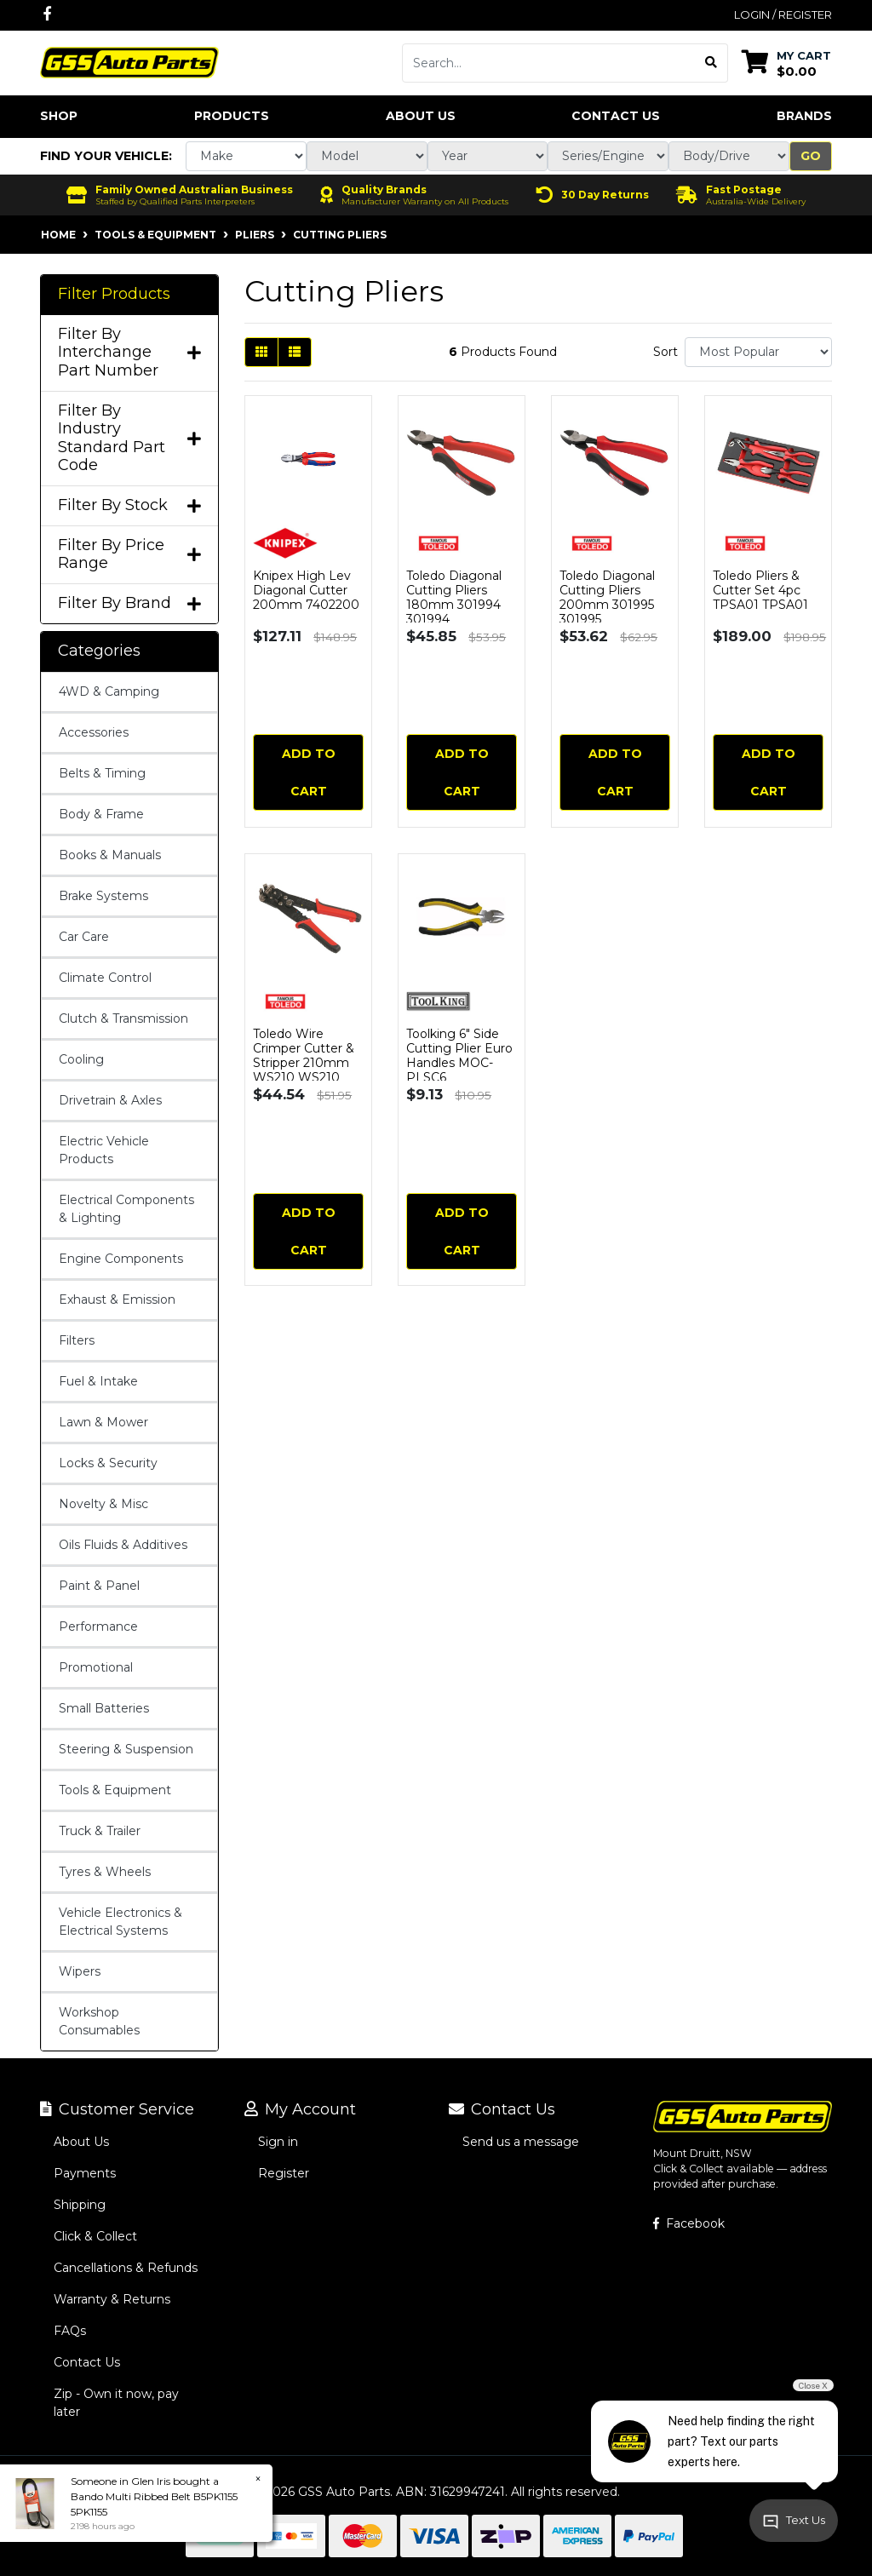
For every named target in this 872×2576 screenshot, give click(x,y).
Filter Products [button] (114, 294)
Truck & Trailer (100, 1831)
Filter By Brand (129, 603)
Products (231, 115)
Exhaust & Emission (117, 1299)
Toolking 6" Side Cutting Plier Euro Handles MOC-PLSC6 (459, 1055)
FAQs (70, 2330)
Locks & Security (108, 1463)
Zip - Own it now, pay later (116, 2402)
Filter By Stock (129, 505)
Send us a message (520, 2141)
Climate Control (105, 977)
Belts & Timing (102, 773)
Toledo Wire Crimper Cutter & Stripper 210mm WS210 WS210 (303, 1055)
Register (283, 2173)
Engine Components (121, 1258)
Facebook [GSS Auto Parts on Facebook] (689, 2223)
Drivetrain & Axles (110, 1100)
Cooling (81, 1059)
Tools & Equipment (115, 1790)
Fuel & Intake (98, 1381)
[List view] (295, 352)
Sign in (278, 2141)
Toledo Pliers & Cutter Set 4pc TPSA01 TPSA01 (760, 590)
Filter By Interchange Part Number (129, 352)
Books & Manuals (110, 855)
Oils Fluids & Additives (123, 1544)
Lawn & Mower (103, 1422)
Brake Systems (103, 896)
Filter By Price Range (129, 554)
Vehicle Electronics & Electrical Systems (120, 1921)
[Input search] (549, 63)
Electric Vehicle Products (104, 1150)
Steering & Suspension (126, 1749)
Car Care (84, 936)
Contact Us (615, 115)
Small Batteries (104, 1708)
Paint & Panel (99, 1585)
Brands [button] (804, 115)
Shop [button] (58, 115)
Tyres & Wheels (105, 1871)
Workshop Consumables (99, 2021)
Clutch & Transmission (123, 1018)
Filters (77, 1340)
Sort (665, 351)
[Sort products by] (758, 352)
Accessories (94, 732)
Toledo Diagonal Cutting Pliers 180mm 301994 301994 (454, 597)
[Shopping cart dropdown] (786, 62)
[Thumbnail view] (261, 352)
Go (810, 156)
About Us (421, 115)
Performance (98, 1626)
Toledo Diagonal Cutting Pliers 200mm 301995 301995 (607, 597)
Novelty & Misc (103, 1504)
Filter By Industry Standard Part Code (129, 438)
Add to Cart (309, 772)
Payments (85, 2173)
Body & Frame (101, 814)
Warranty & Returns (112, 2299)
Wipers (79, 1971)
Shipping (80, 2204)
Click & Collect (95, 2236)
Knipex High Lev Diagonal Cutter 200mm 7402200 (306, 590)
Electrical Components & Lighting (126, 1208)
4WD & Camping (109, 691)
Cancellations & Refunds (126, 2267)
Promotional (96, 1667)
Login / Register (783, 14)
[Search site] (711, 63)
